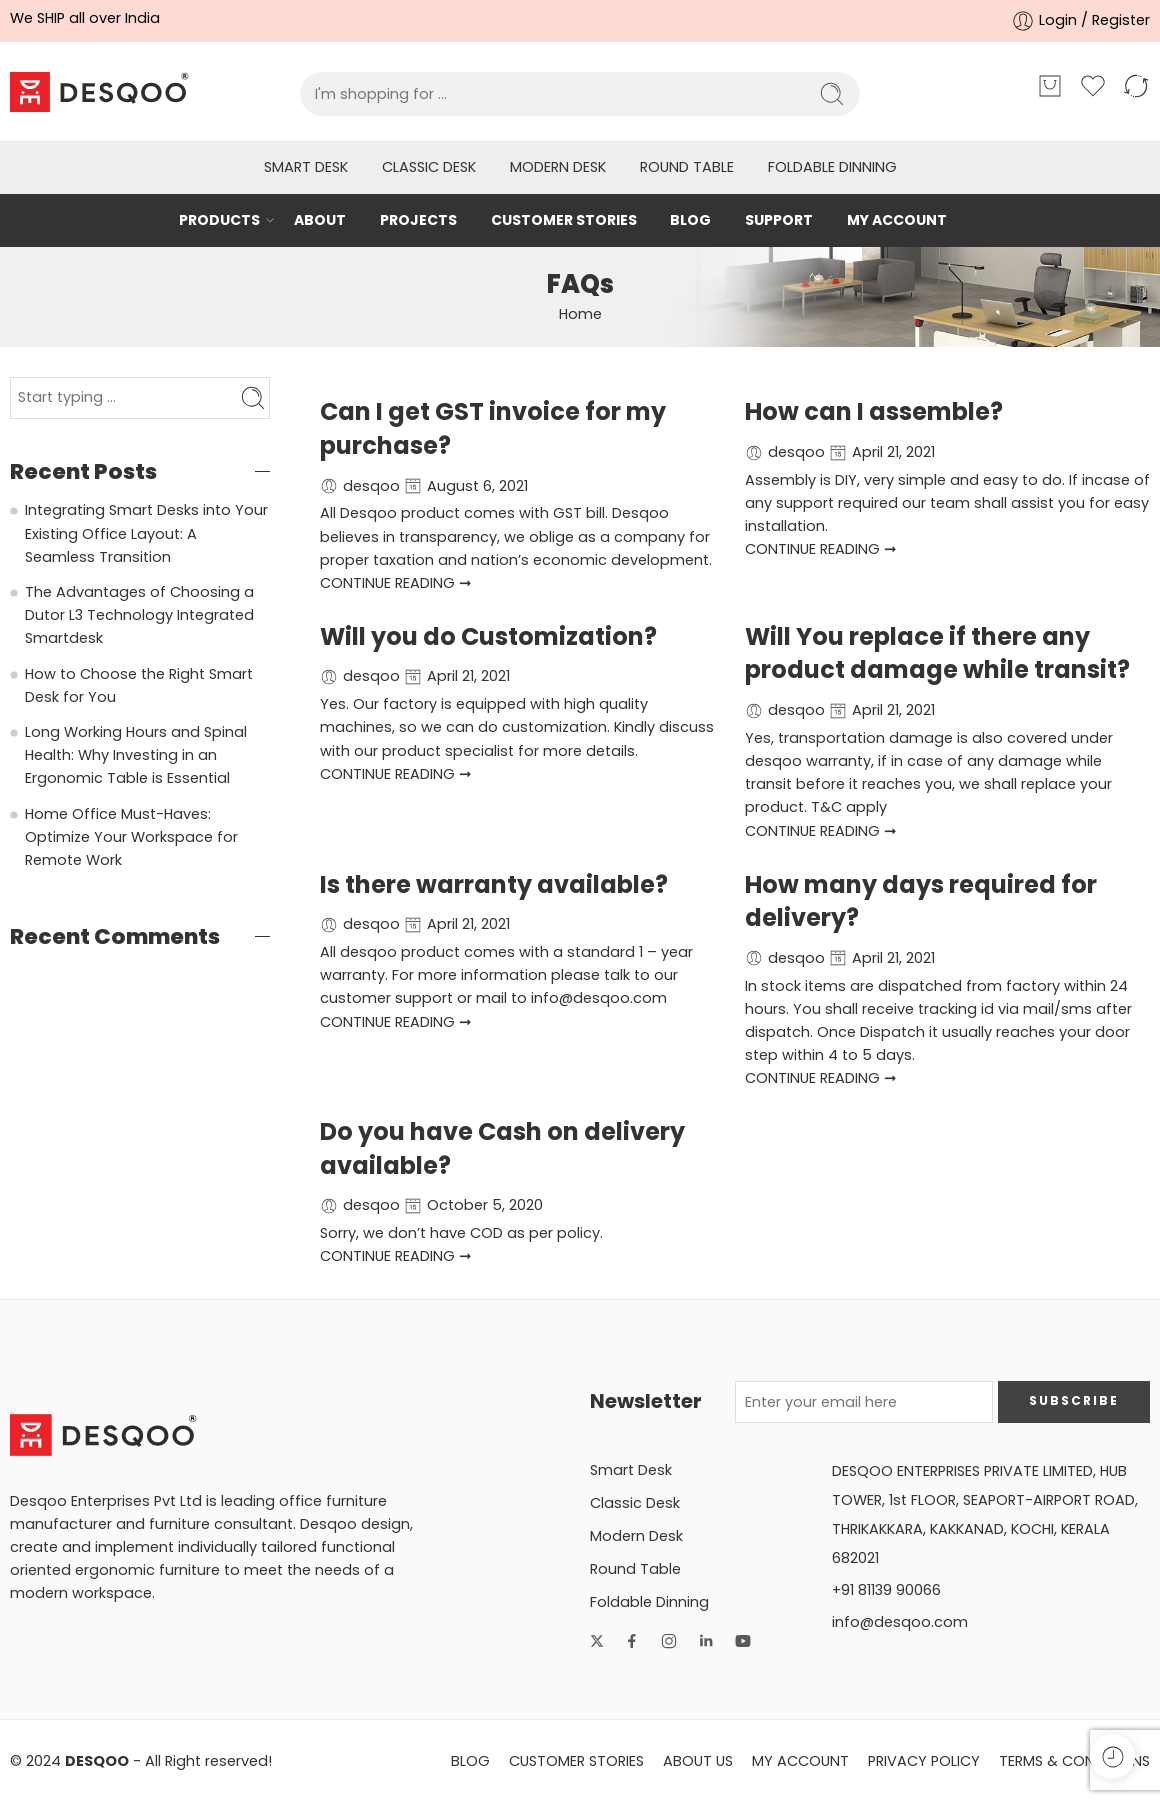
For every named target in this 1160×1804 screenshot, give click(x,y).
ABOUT (320, 220)
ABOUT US (698, 1761)
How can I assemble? (874, 411)
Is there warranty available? (494, 884)
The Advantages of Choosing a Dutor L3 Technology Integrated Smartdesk (139, 615)
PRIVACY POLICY (924, 1761)
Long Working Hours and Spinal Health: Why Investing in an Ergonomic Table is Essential (136, 755)
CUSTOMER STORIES (564, 220)
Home (580, 314)
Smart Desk (306, 167)
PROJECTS (418, 220)
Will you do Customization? (488, 636)
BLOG (690, 220)
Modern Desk (558, 167)
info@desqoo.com (900, 1622)
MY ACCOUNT (897, 220)
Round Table (687, 167)
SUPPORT (779, 220)
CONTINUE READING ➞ (396, 583)
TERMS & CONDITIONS (1074, 1761)
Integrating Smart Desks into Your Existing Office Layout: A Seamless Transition (146, 533)
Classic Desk (429, 167)
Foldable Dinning (832, 167)
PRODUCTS (219, 220)
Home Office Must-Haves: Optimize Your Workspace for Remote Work (131, 837)
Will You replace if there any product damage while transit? (937, 653)
